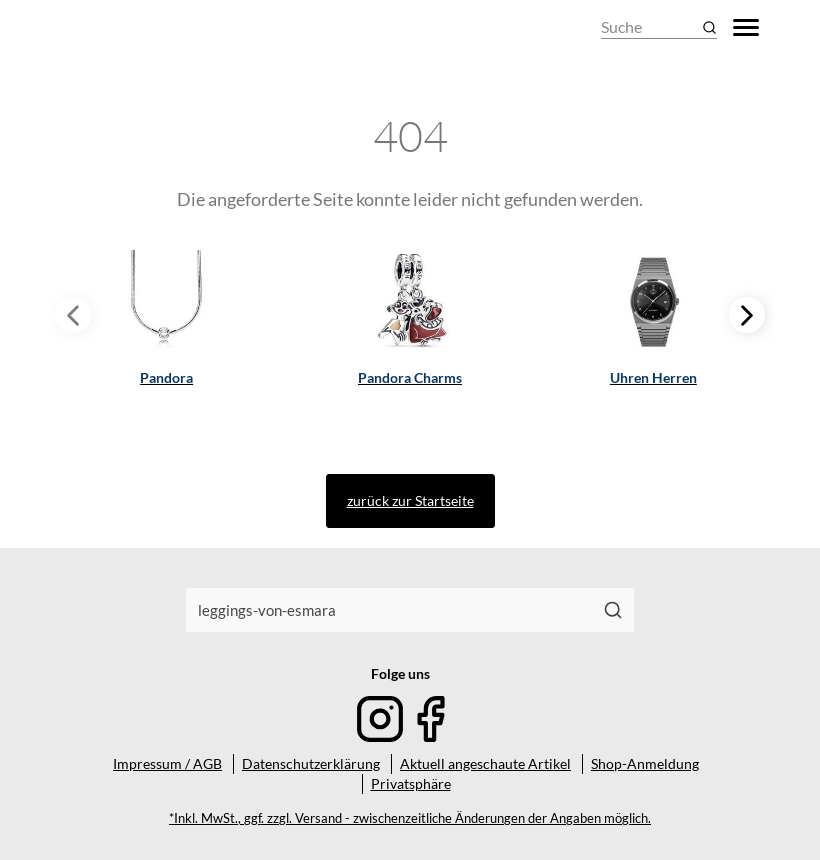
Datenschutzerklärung (311, 763)
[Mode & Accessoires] (109, 27)
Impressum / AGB (167, 763)
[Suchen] (613, 610)
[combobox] (389, 610)
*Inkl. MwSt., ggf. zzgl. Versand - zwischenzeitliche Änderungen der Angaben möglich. (410, 818)
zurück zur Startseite (410, 500)
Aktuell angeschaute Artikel (485, 763)
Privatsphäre (411, 783)
